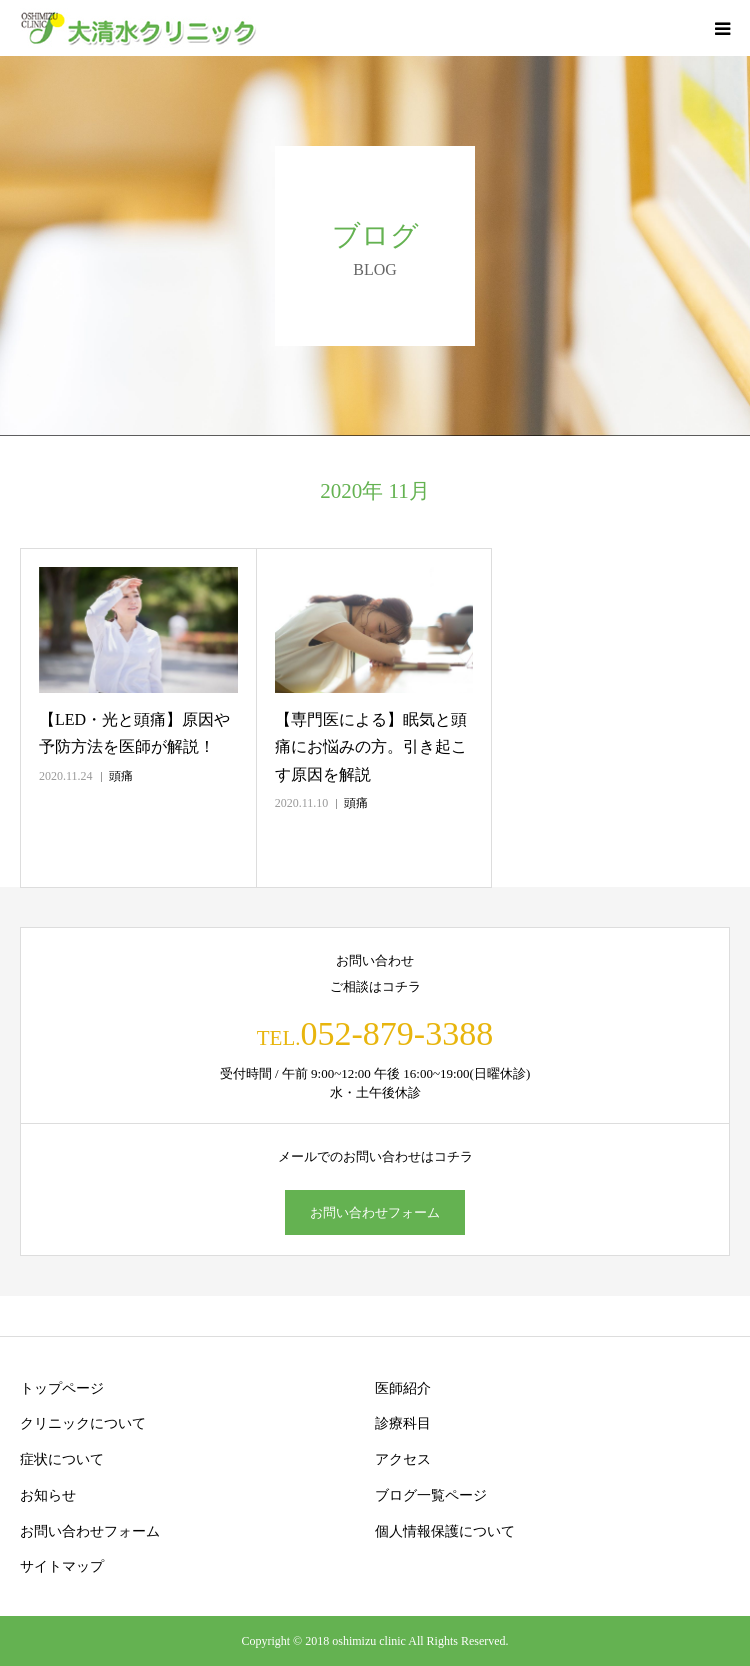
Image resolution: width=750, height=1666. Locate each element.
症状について (62, 1459)
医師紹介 (403, 1388)
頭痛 (121, 776)
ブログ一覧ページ (431, 1495)
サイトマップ (62, 1566)
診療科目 (403, 1423)
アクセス (403, 1459)
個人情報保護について (445, 1531)
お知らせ (48, 1495)
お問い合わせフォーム (375, 1212)
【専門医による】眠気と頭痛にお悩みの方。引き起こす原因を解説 (371, 746)
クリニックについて (83, 1423)
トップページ (62, 1388)
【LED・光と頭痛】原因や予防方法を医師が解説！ (134, 733)
